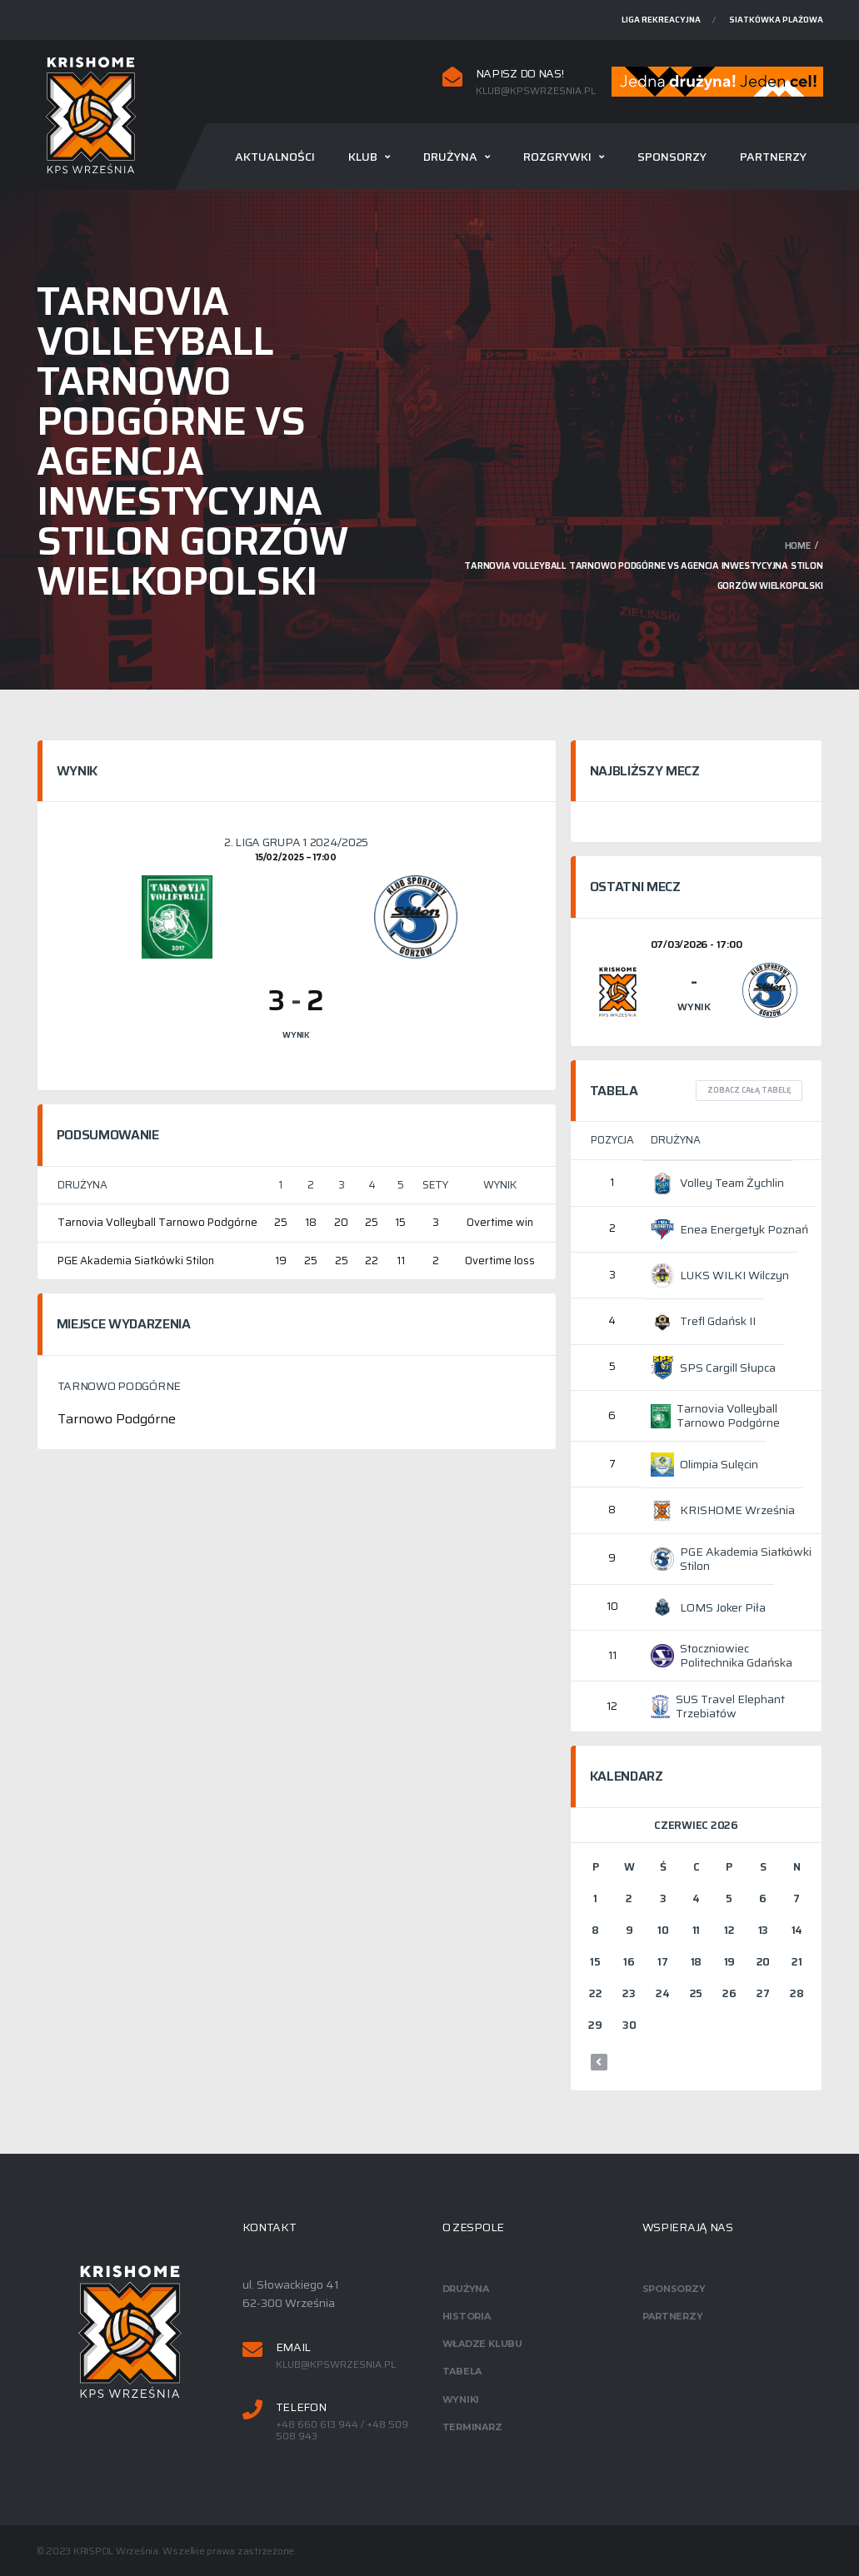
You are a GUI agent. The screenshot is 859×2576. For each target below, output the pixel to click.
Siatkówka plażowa (776, 19)
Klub (362, 156)
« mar (599, 2062)
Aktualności (275, 156)
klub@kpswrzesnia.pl (536, 91)
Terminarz (472, 2427)
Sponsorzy (672, 156)
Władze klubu (482, 2343)
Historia (466, 2316)
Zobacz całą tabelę (749, 1090)
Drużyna (450, 156)
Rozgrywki (557, 156)
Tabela (462, 2371)
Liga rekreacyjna (661, 19)
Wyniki (461, 2399)
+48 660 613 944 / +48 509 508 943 (342, 2431)
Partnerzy (773, 156)
